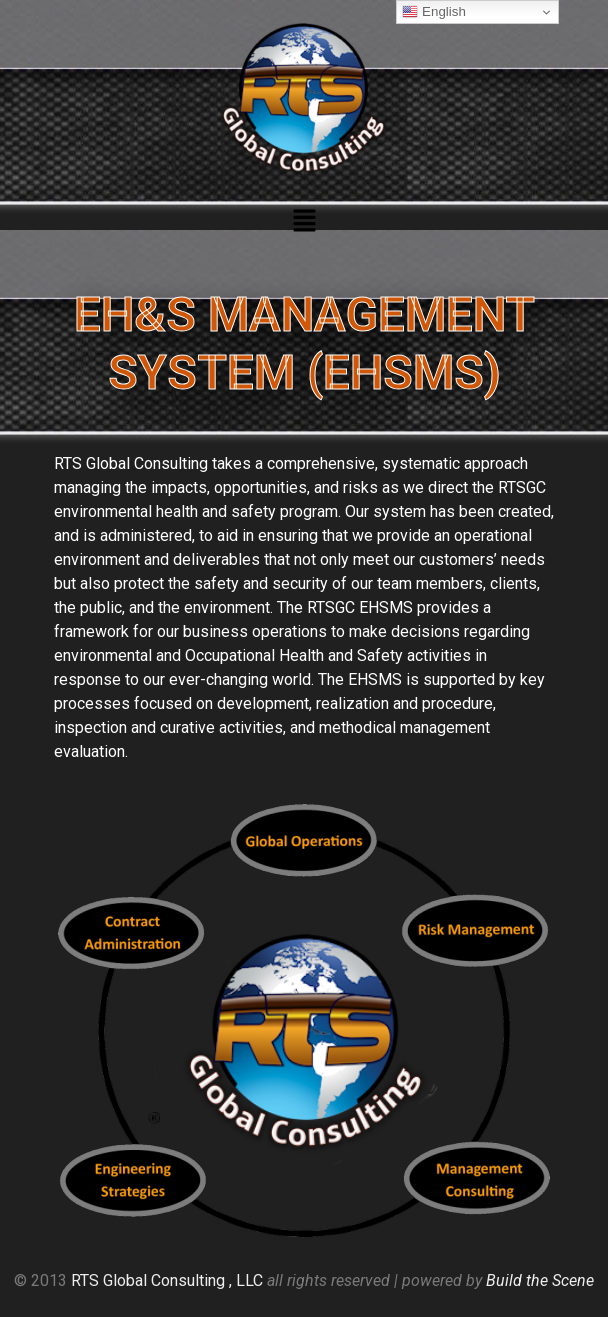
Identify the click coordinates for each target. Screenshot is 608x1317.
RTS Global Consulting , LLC (167, 1280)
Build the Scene (540, 1280)
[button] (304, 222)
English (433, 12)
